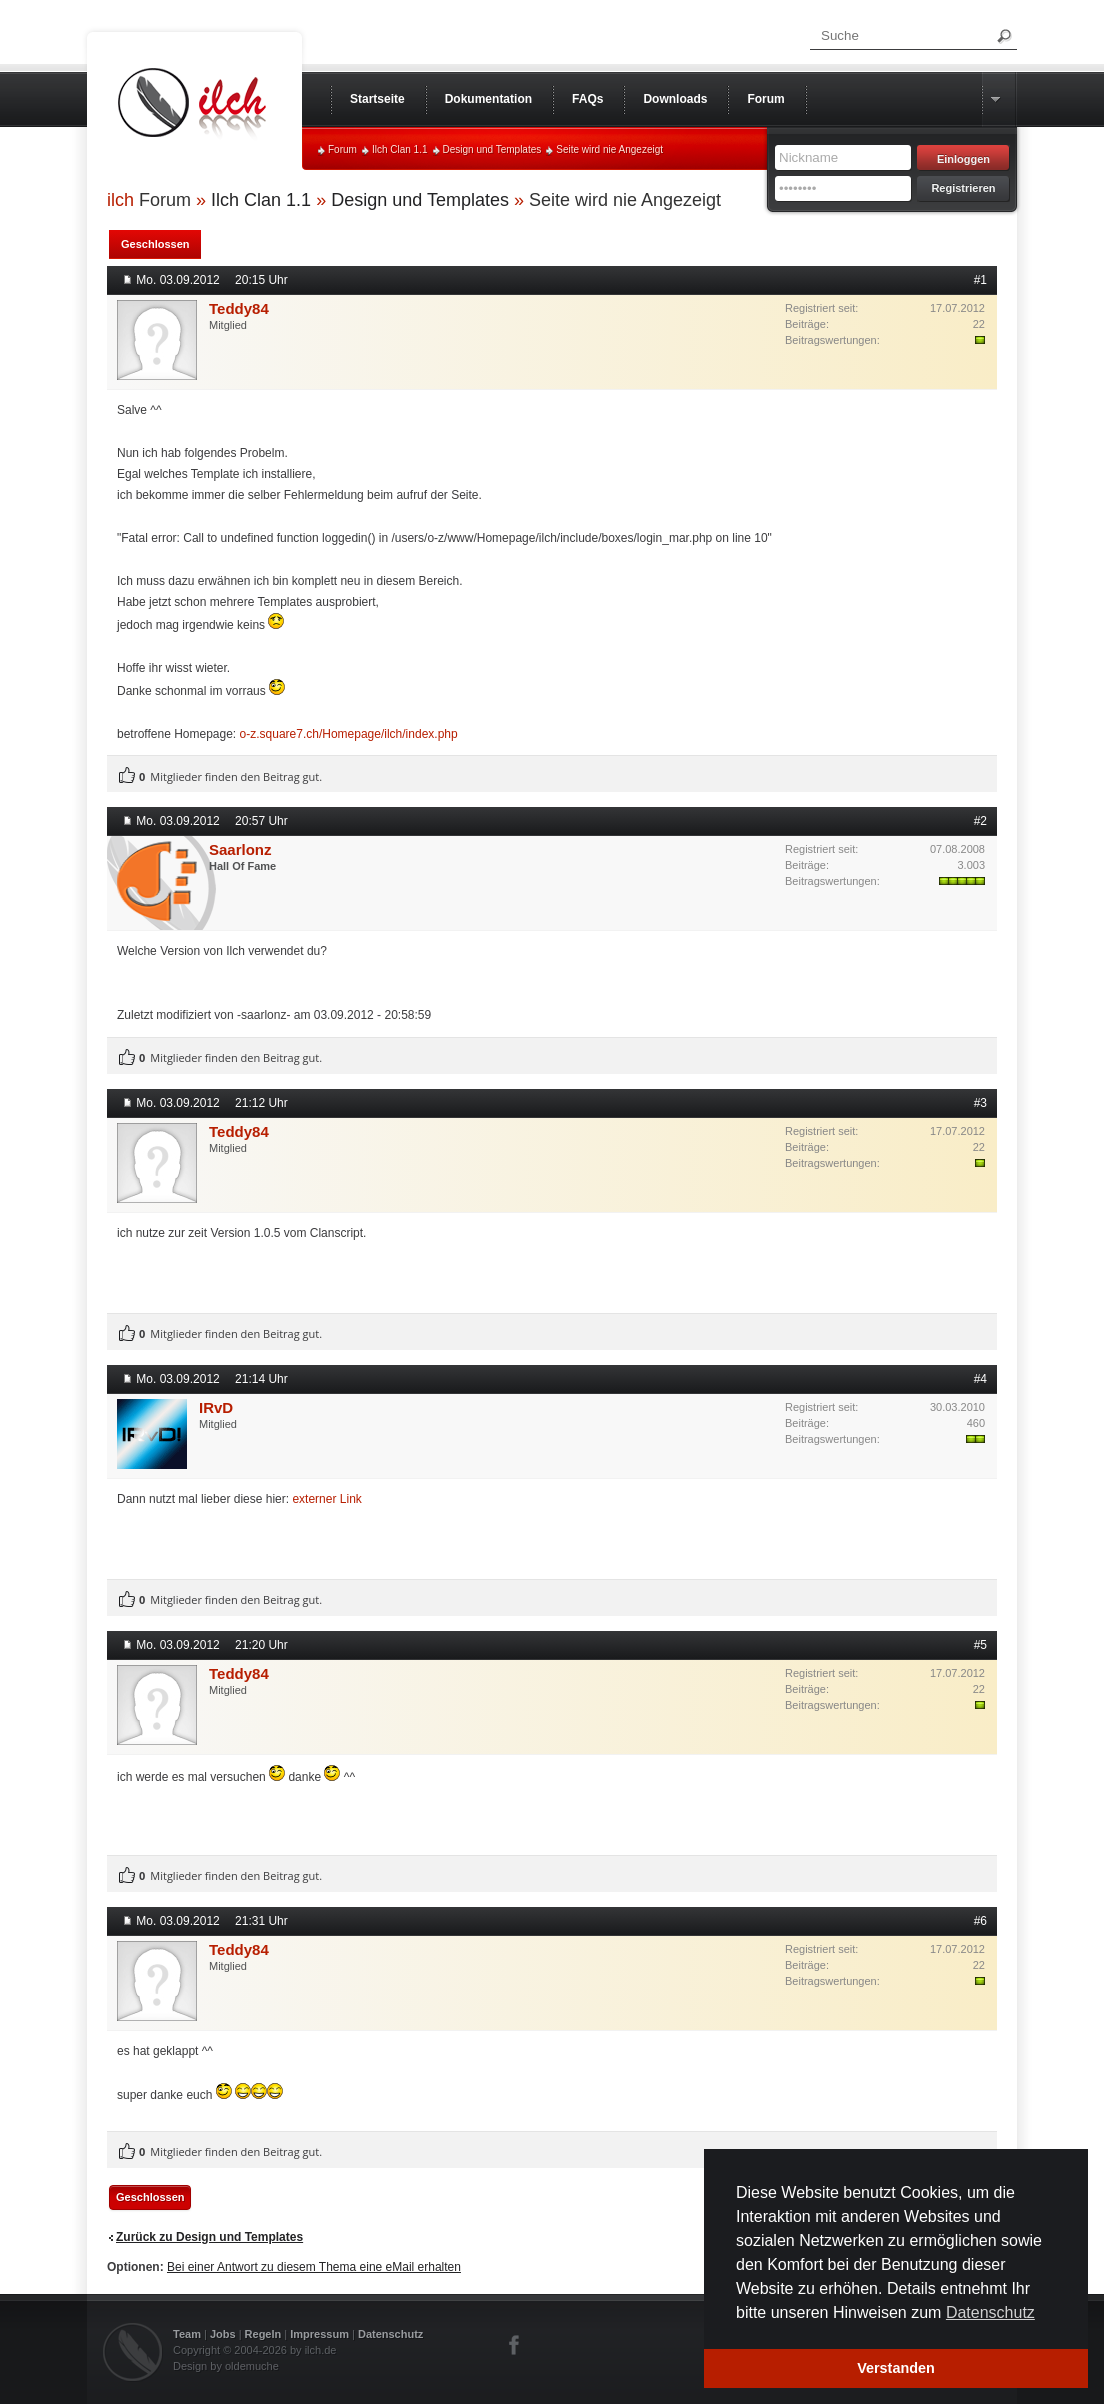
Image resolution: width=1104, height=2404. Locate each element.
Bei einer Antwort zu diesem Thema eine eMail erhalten (314, 2267)
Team (187, 2334)
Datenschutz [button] (990, 2312)
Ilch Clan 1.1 (400, 149)
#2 (980, 821)
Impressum (319, 2334)
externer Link (326, 1499)
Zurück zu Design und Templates (209, 2237)
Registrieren (963, 188)
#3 (980, 1103)
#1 (980, 280)
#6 (980, 1921)
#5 (980, 1645)
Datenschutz (390, 2334)
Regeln (263, 2334)
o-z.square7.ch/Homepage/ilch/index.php (349, 734)
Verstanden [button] (896, 2368)
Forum (342, 149)
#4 (980, 1379)
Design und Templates (492, 149)
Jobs (223, 2334)
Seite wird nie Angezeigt (609, 149)
